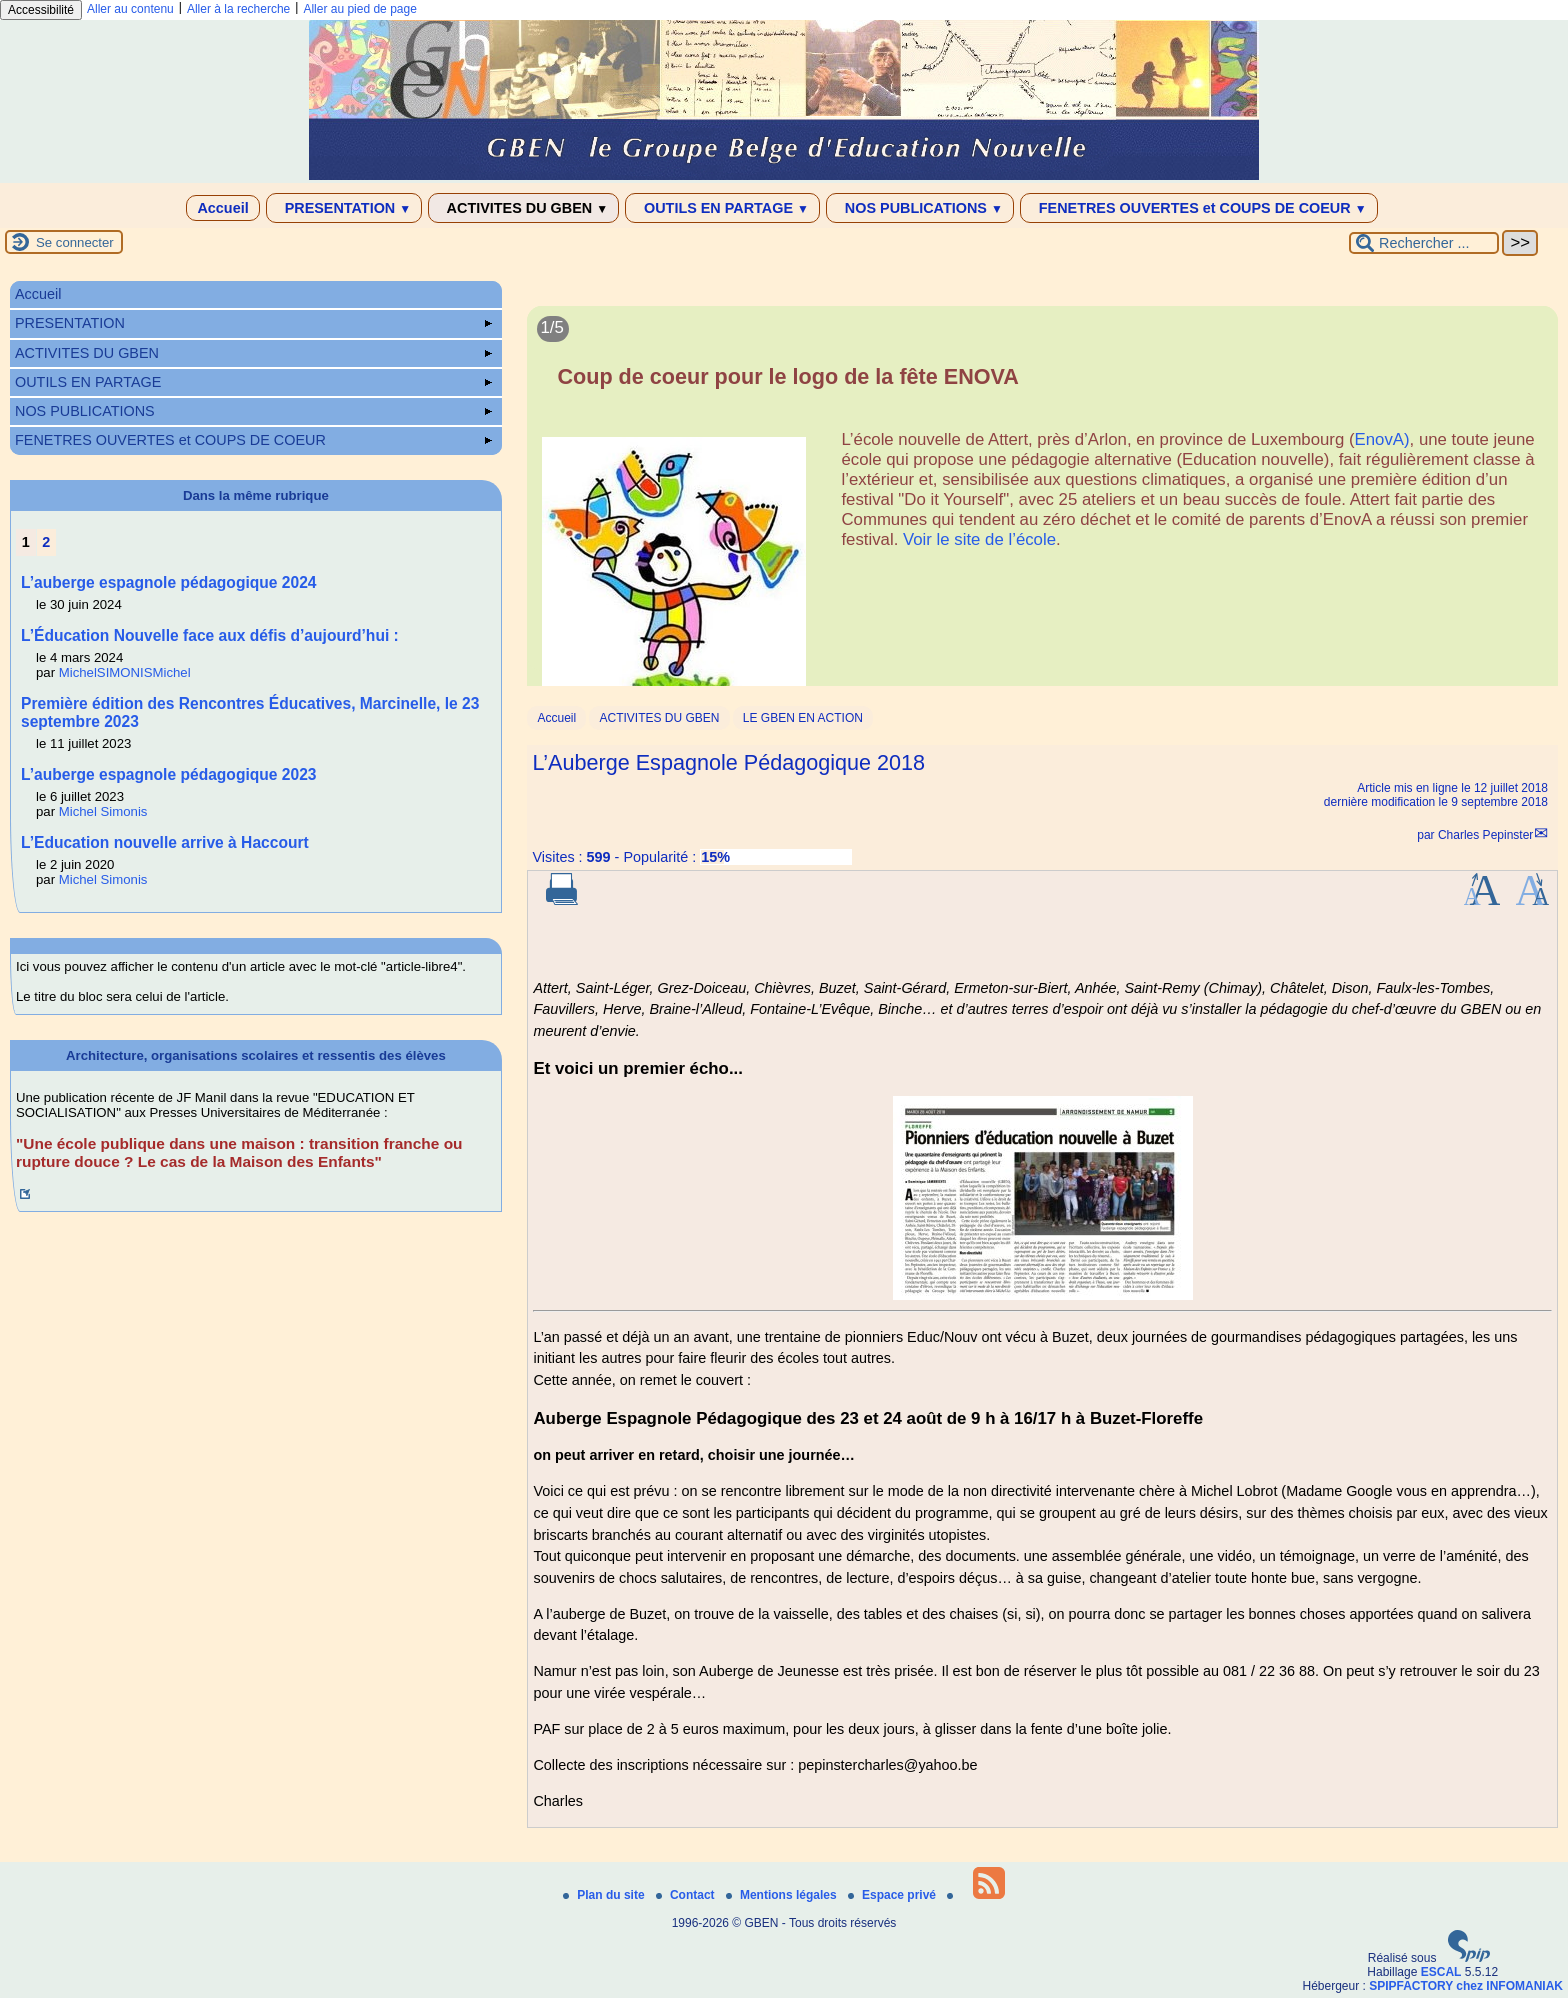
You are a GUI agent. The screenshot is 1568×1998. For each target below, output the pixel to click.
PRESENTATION (344, 208)
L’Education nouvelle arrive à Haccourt (165, 842)
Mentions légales (783, 1895)
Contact (687, 1895)
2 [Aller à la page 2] (46, 542)
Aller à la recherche (238, 9)
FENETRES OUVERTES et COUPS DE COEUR (1199, 208)
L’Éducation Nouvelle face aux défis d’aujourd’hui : (210, 635)
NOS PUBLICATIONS (920, 208)
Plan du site (605, 1895)
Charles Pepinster (1485, 835)
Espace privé (893, 1895)
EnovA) (1382, 439)
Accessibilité (41, 10)
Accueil (222, 208)
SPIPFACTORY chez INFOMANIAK (1466, 1986)
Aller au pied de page (359, 9)
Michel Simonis (103, 811)
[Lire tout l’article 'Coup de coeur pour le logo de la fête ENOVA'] (1042, 507)
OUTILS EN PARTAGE (722, 208)
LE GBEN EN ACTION (803, 718)
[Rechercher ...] (1424, 243)
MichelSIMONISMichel (125, 672)
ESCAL (1441, 1972)
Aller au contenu (130, 9)
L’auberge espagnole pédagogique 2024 (169, 582)
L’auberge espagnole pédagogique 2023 (169, 774)
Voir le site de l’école (979, 539)
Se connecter (75, 242)
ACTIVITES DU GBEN (523, 208)
